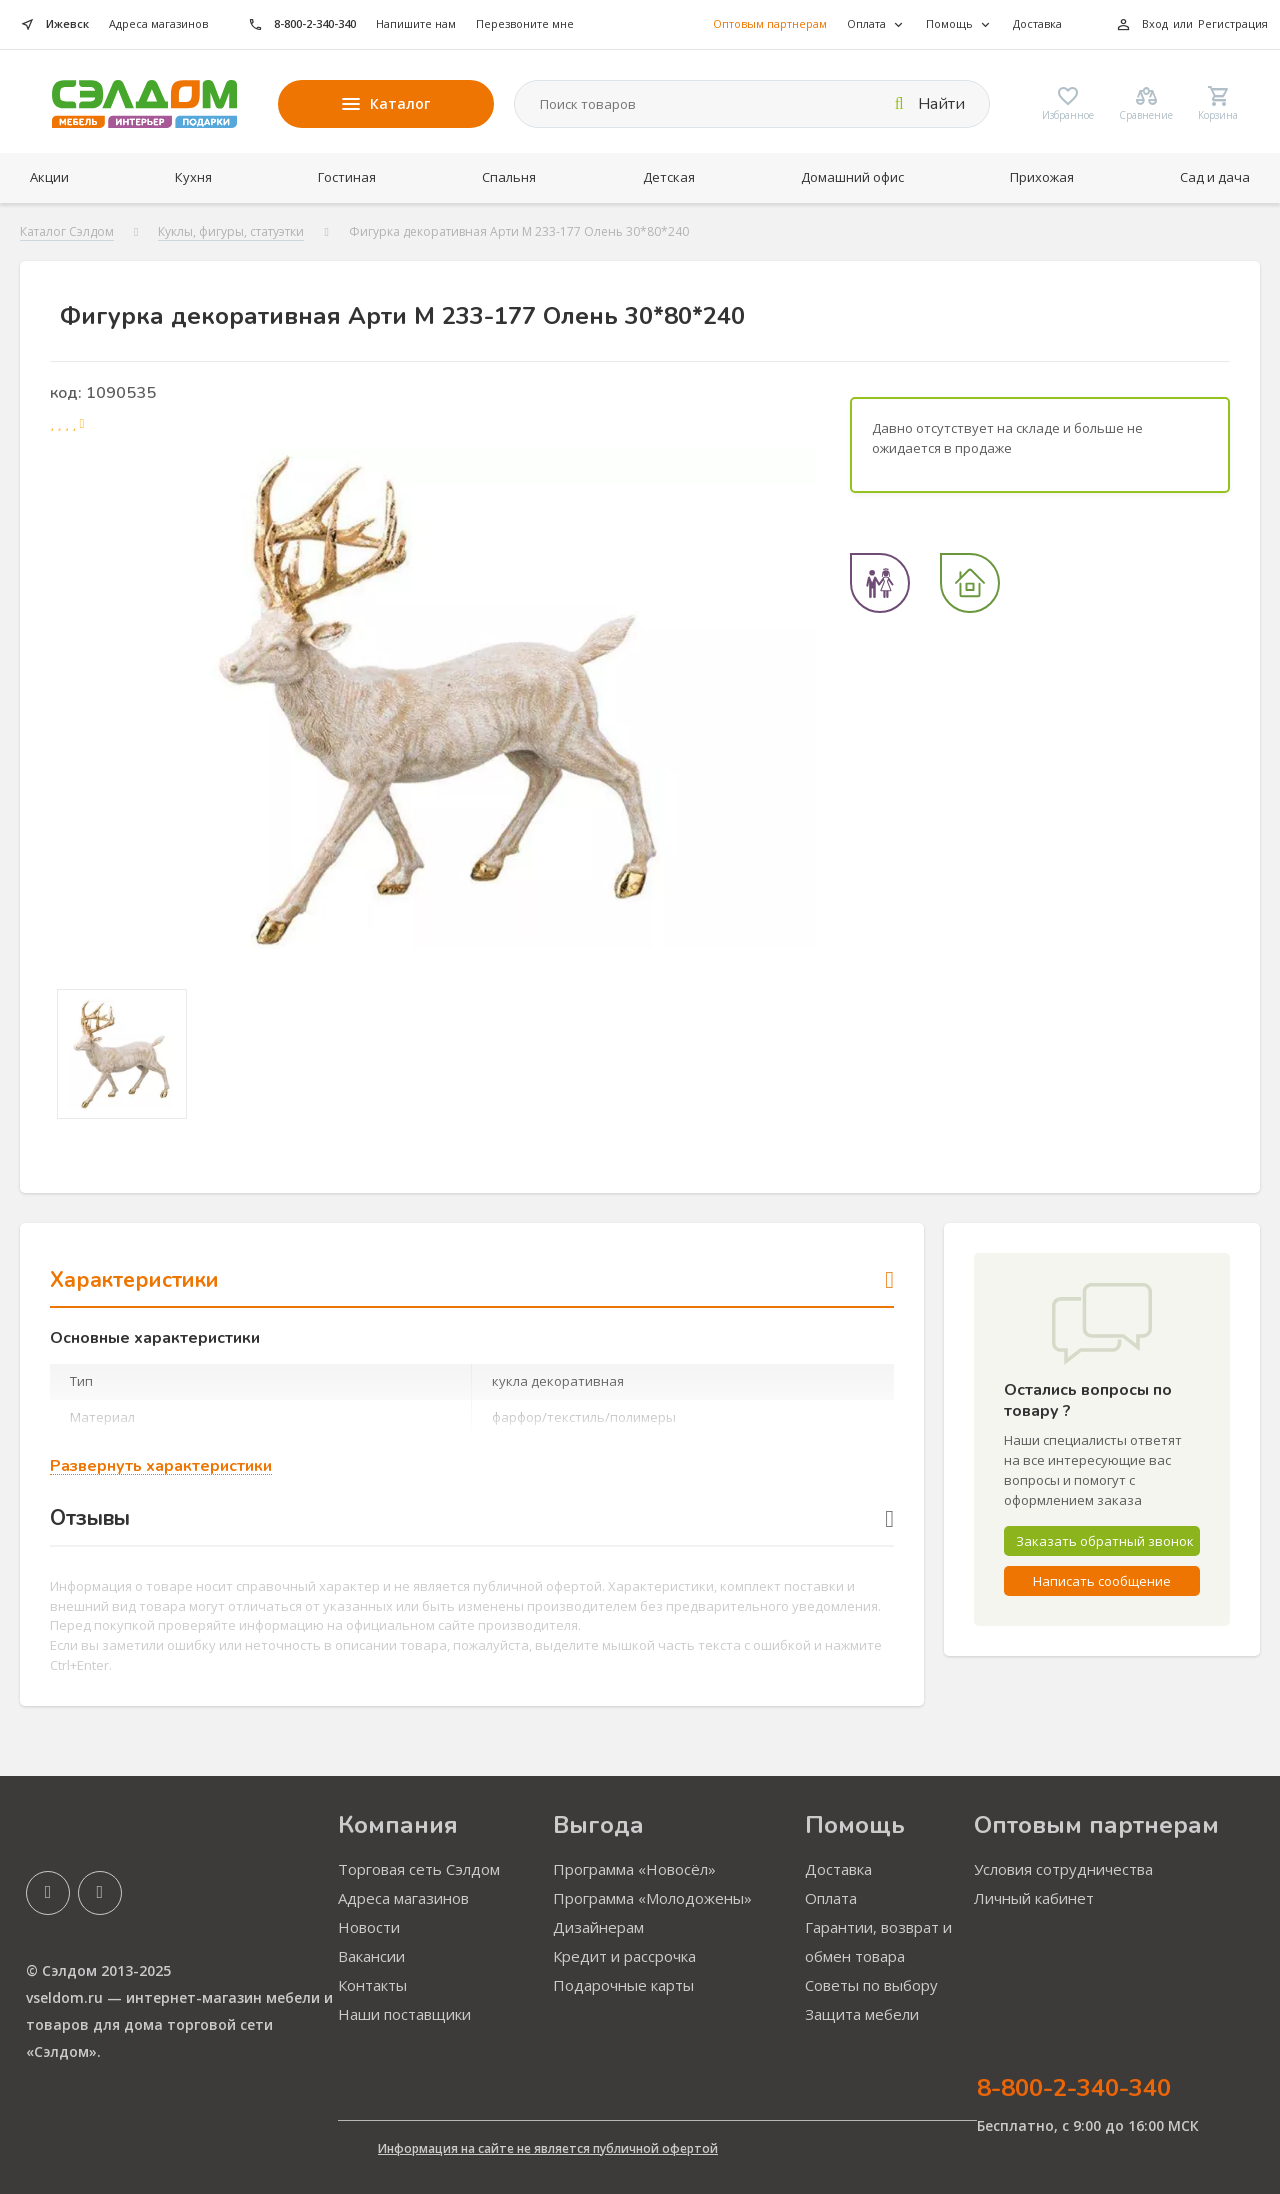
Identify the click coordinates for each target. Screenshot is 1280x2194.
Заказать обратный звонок (1105, 1541)
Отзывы (472, 1518)
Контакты (372, 1985)
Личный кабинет (1034, 1898)
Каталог (386, 103)
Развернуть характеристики (161, 1466)
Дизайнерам (598, 1927)
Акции (49, 177)
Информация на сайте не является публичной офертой (548, 2148)
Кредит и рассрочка (624, 1956)
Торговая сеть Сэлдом (419, 1869)
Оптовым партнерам (770, 23)
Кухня (193, 177)
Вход (1155, 23)
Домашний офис (852, 177)
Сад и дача (1215, 177)
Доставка (1037, 23)
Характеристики (472, 1280)
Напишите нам (416, 23)
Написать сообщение (1102, 1581)
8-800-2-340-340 (315, 23)
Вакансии (371, 1956)
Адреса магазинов (158, 23)
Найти (930, 104)
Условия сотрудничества (1063, 1869)
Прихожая (1042, 177)
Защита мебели (862, 2014)
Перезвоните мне (525, 23)
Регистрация (1233, 23)
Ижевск (67, 23)
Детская (669, 177)
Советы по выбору (871, 1985)
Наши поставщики (404, 2014)
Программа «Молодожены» (652, 1898)
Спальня (509, 177)
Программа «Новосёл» (634, 1869)
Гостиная (347, 177)
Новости (369, 1927)
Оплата (831, 1898)
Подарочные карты (623, 1985)
